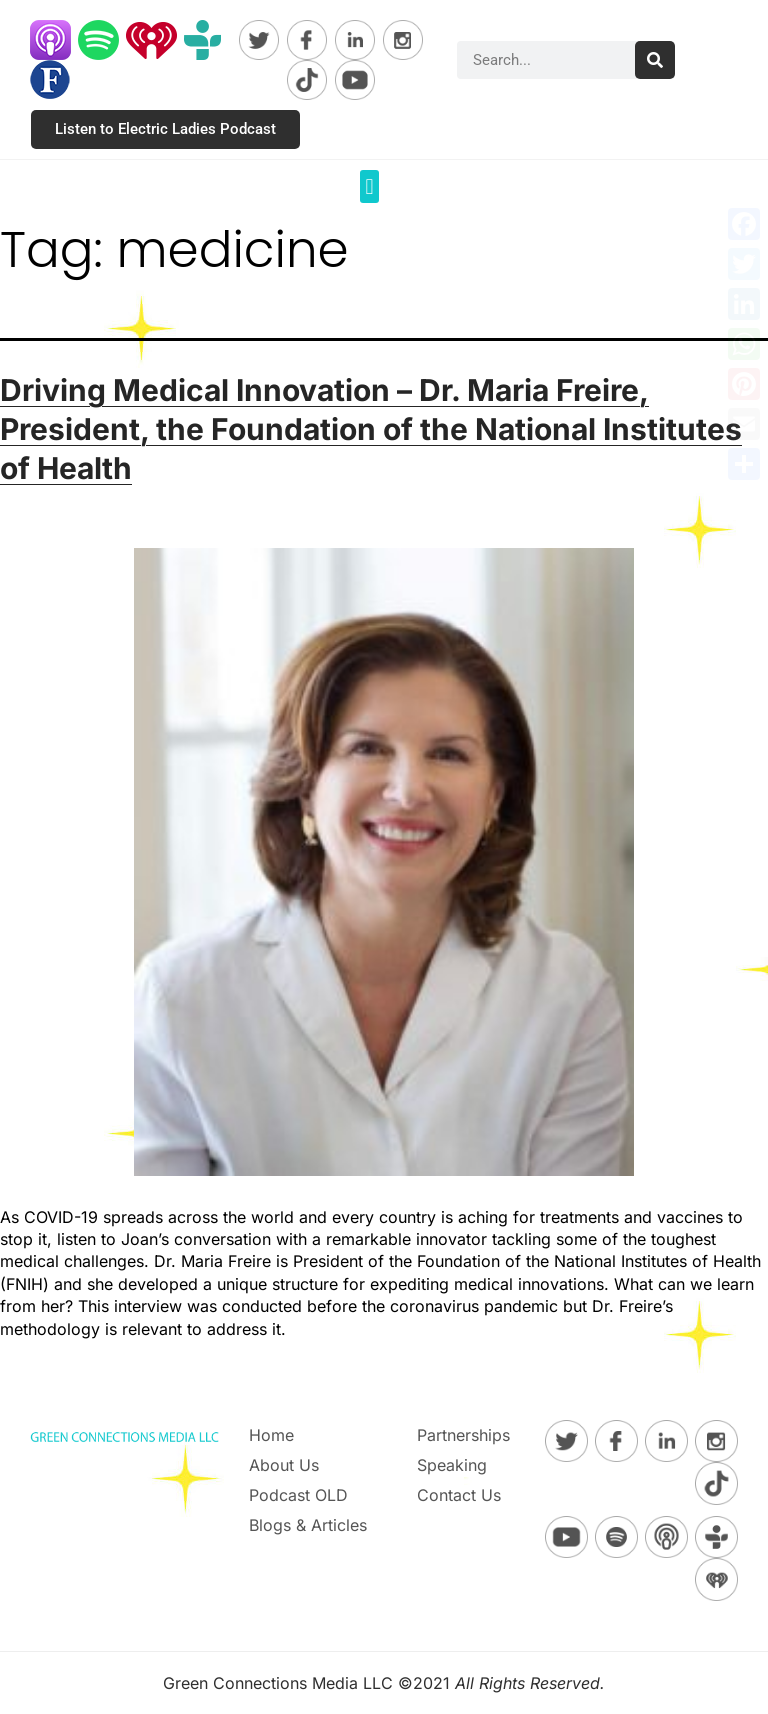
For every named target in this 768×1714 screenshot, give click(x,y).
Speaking (452, 1465)
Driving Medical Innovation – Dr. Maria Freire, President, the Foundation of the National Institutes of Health (371, 429)
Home (271, 1435)
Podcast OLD (298, 1495)
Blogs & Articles (308, 1525)
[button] (369, 186)
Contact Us (459, 1495)
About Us (284, 1465)
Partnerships (463, 1435)
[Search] (655, 60)
